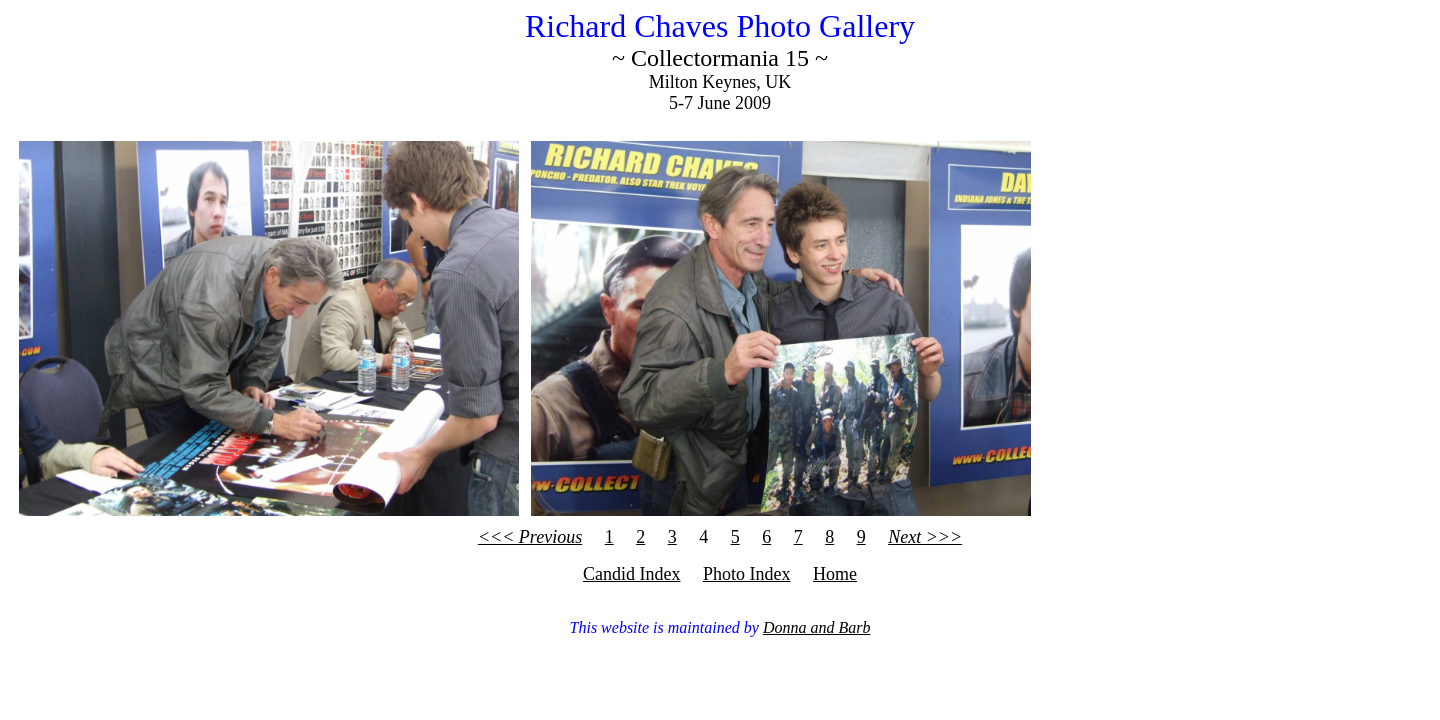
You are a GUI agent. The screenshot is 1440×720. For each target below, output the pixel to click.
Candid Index (631, 574)
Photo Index (747, 574)
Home (835, 574)
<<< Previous (530, 537)
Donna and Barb (817, 627)
